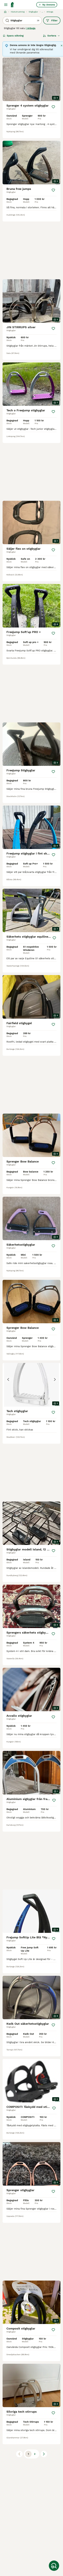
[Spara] (53, 107)
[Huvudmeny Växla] (6, 4)
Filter (52, 20)
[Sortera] (51, 35)
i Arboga (30, 28)
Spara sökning (13, 35)
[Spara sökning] (54, 2566)
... (42, 12)
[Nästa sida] (44, 2454)
